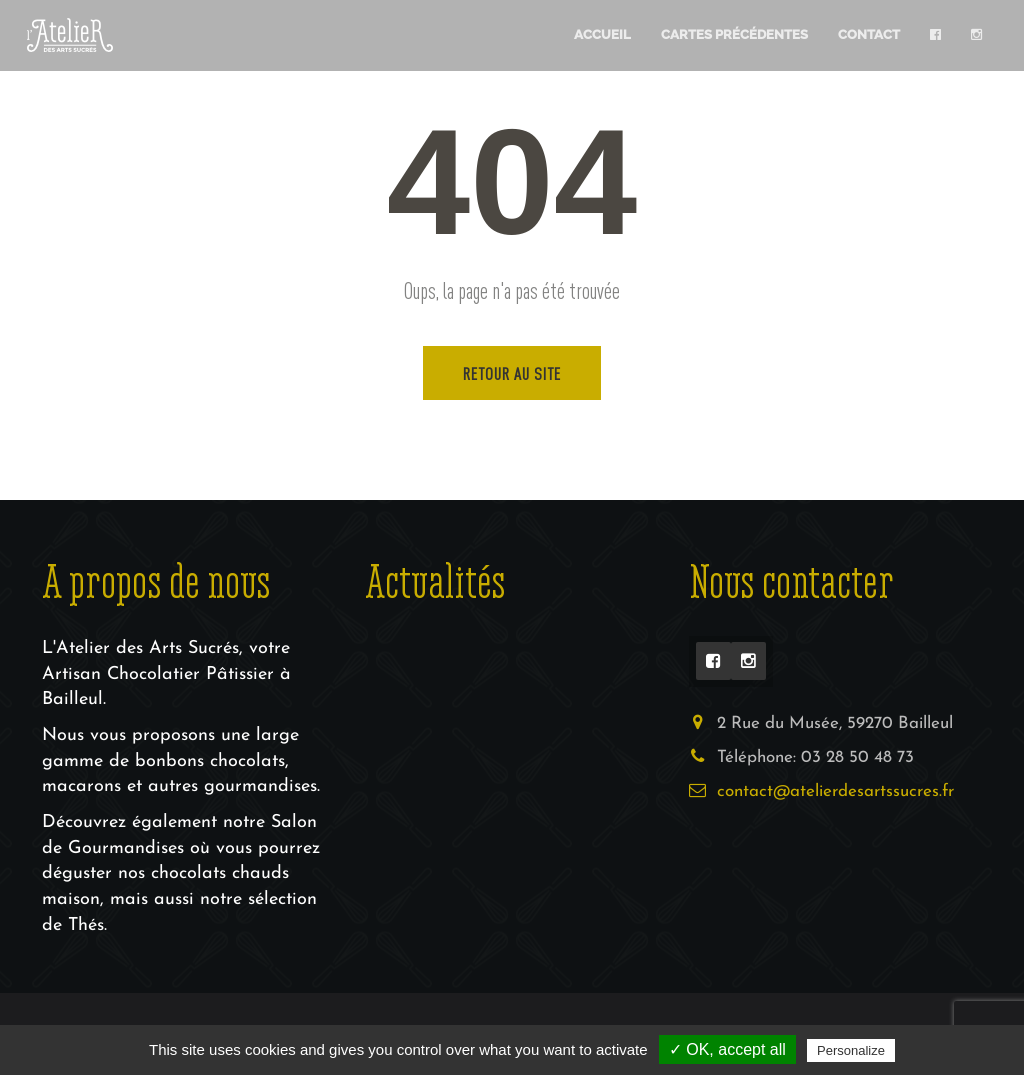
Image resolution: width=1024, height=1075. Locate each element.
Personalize (851, 1050)
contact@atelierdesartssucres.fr (835, 791)
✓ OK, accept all (727, 1049)
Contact (869, 34)
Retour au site (512, 372)
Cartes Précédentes (734, 34)
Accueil (602, 34)
